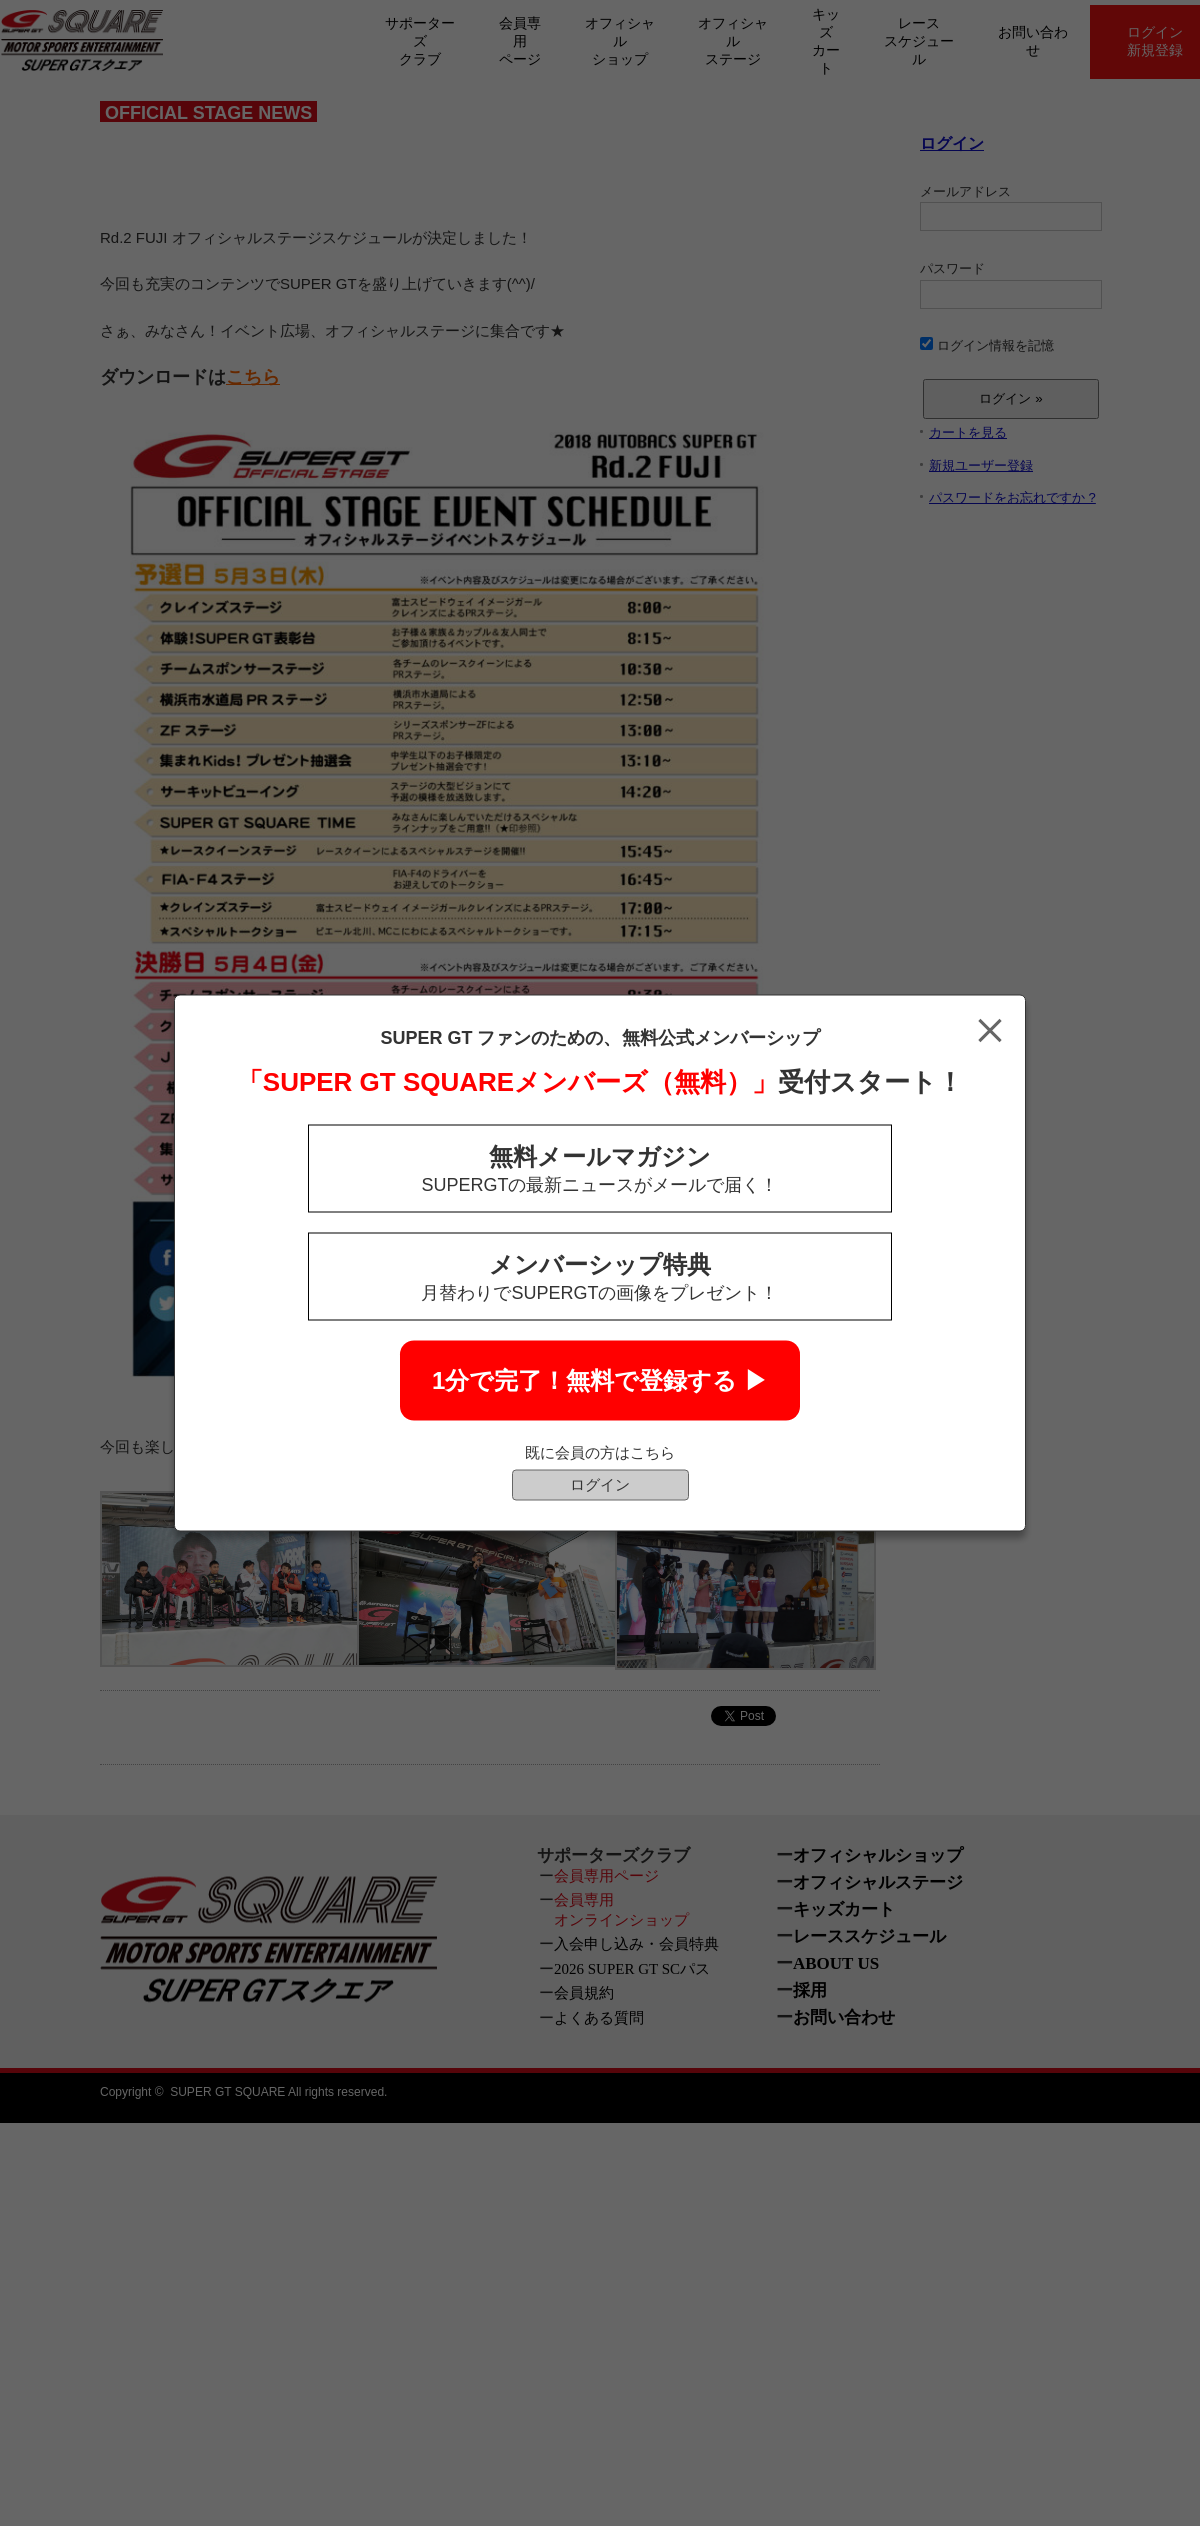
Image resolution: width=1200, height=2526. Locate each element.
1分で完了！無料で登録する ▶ (600, 1380)
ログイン (600, 1484)
